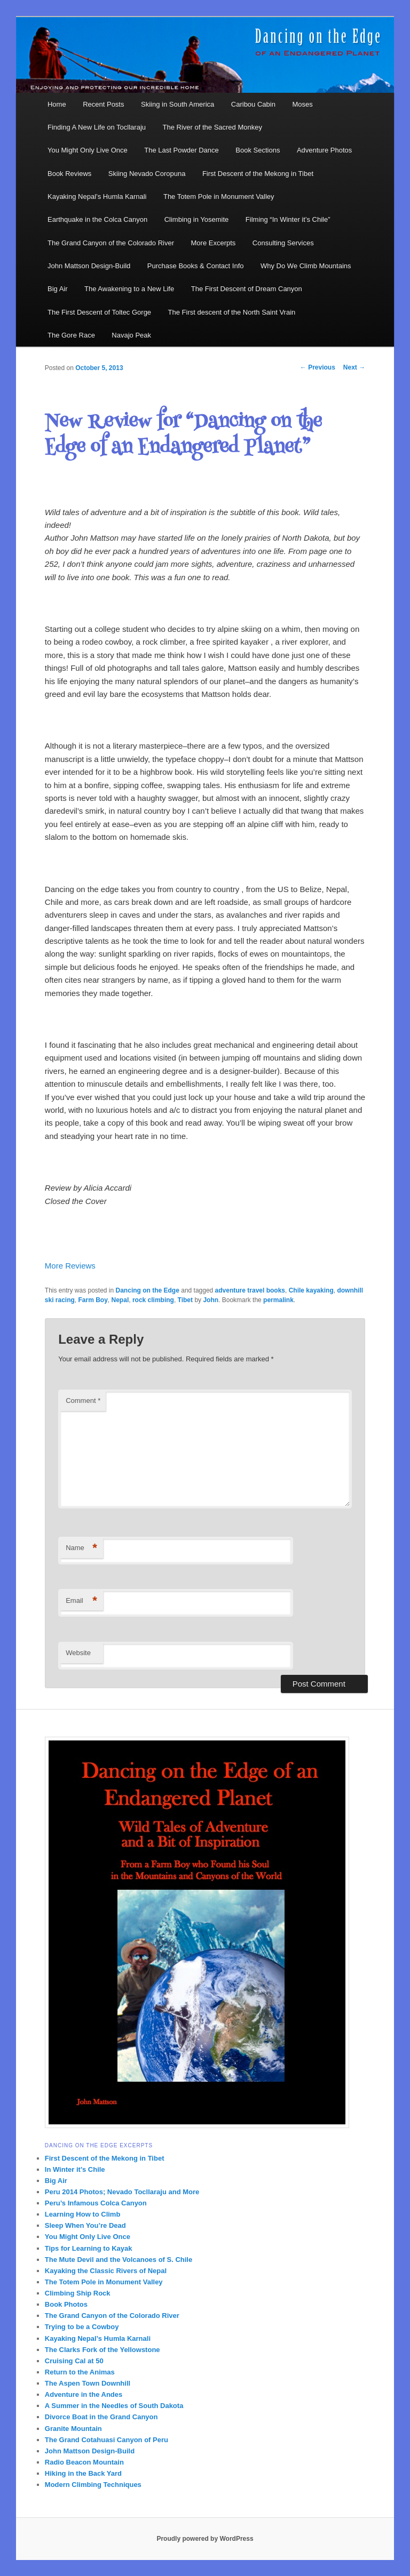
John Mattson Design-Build (89, 266)
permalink (278, 1300)
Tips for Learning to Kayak (88, 2248)
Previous (317, 367)
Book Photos (66, 2304)
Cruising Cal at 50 (74, 2361)
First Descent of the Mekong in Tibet (257, 174)
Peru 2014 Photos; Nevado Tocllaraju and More (122, 2192)
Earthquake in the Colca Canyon (97, 219)
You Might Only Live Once (88, 150)
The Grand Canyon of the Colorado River (111, 243)
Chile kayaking (311, 1290)
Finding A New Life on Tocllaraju (97, 127)
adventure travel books (250, 1290)
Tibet (185, 1300)
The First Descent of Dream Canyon (246, 289)
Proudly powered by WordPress (204, 2538)
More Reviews (70, 1265)
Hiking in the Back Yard (83, 2473)
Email (81, 1601)
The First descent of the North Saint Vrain (232, 312)
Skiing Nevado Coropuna (147, 174)
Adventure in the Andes (83, 2394)
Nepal (120, 1300)
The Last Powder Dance (181, 150)
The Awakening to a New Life (129, 289)
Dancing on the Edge (147, 1290)
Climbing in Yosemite (196, 219)
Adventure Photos (324, 150)
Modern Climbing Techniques (93, 2485)
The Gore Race (71, 335)
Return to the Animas (80, 2372)
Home (57, 104)
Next (354, 367)
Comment (83, 1401)
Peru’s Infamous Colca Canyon (96, 2203)
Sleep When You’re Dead (85, 2225)
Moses (302, 104)
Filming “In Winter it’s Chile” (288, 219)
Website (78, 1653)
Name (81, 1548)
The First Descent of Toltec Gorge (99, 312)
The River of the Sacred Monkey (212, 127)
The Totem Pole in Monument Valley (218, 196)
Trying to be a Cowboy (82, 2327)
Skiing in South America (177, 104)
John (210, 1300)
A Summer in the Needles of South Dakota (114, 2406)
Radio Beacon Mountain (84, 2462)
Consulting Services (283, 243)
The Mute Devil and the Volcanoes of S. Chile (118, 2260)
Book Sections (257, 150)
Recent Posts (103, 104)
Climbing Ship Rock (78, 2293)
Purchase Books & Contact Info (195, 266)
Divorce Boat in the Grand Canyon (101, 2417)
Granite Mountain (73, 2429)
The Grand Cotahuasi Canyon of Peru (106, 2440)
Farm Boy (93, 1300)
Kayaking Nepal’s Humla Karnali (97, 196)
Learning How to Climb (83, 2214)
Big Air (58, 289)
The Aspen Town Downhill (87, 2383)
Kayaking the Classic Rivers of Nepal (106, 2271)
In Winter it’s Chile (75, 2169)
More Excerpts (213, 243)
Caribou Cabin (253, 104)
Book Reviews (69, 174)
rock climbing (153, 1300)
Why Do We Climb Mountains (306, 266)
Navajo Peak (131, 335)
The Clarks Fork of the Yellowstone (102, 2350)
